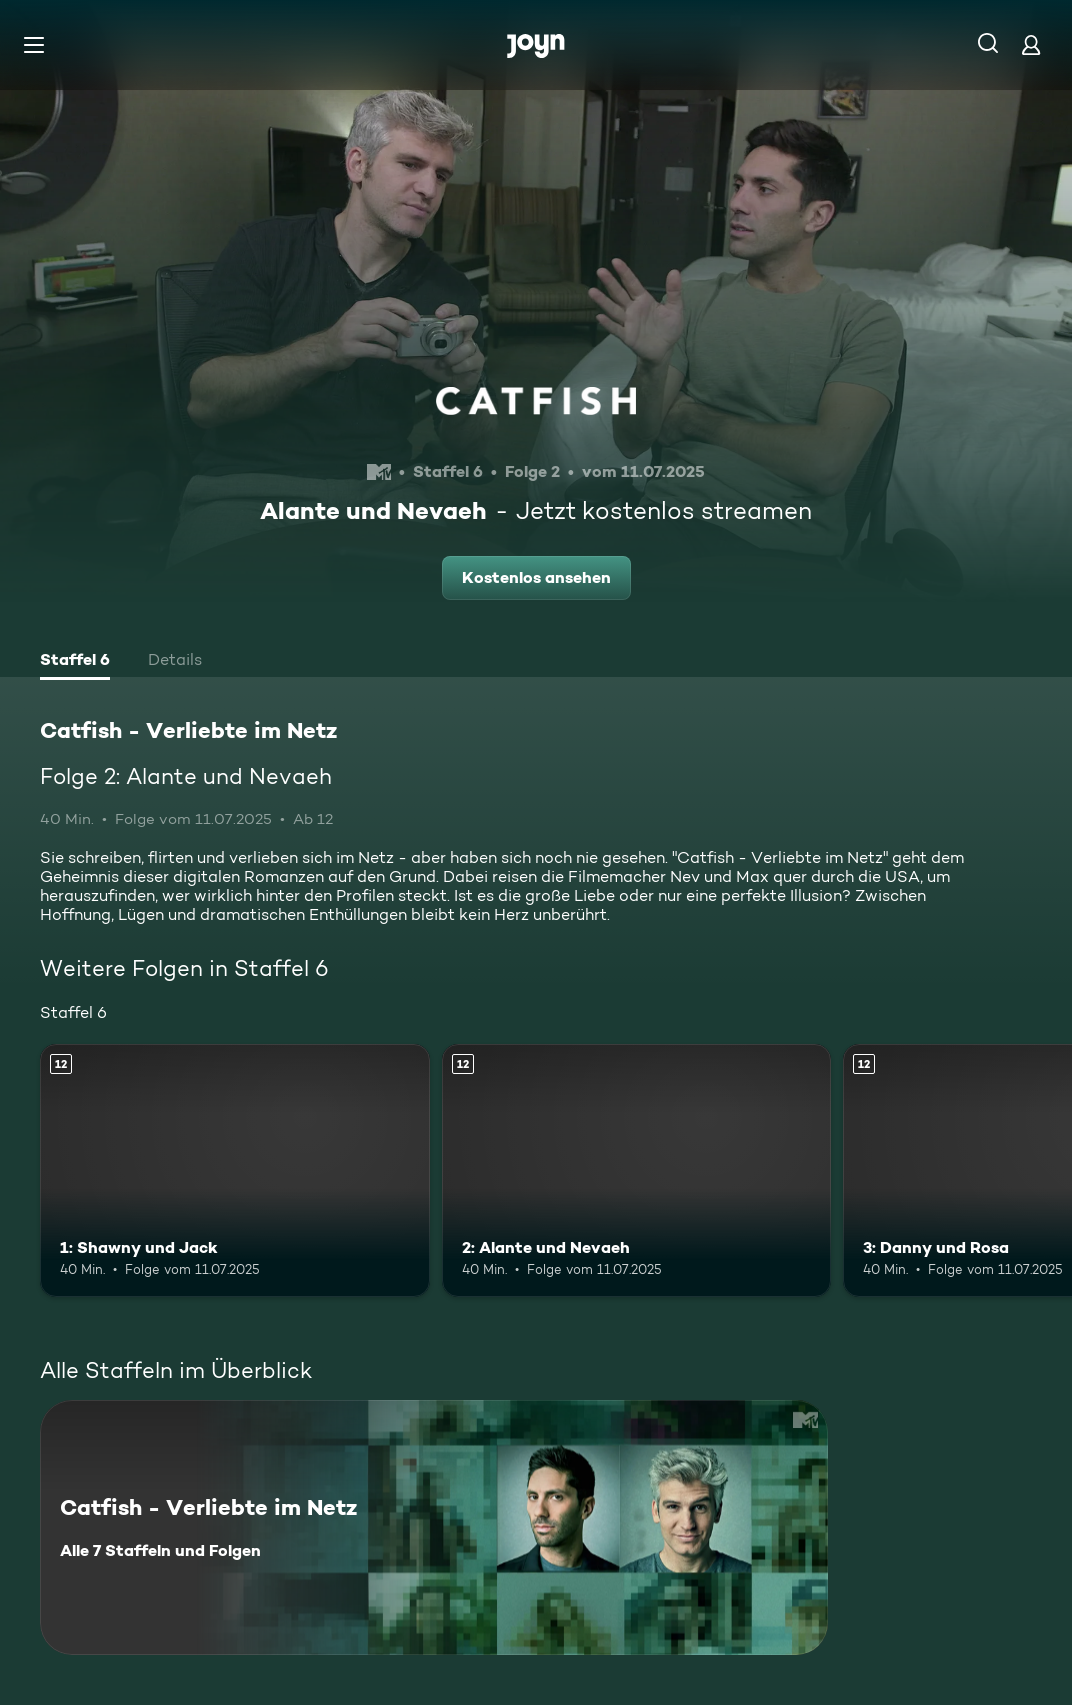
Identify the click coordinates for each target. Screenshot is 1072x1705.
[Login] (1031, 44)
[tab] (75, 662)
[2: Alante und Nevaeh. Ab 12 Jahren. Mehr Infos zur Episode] (637, 1170)
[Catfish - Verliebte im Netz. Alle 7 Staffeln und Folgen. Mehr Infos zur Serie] (434, 1527)
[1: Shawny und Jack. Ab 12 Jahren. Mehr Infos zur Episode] (235, 1170)
